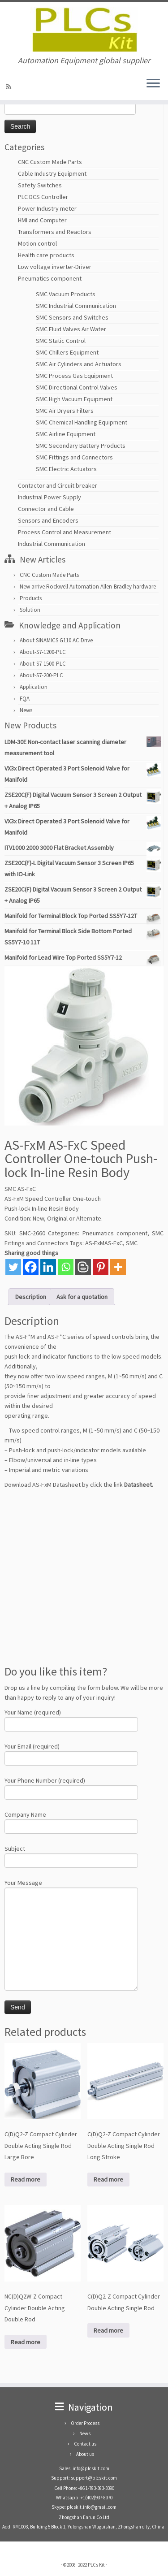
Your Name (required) (71, 1719)
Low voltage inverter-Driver (54, 267)
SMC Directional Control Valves (76, 387)
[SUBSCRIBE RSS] (10, 86)
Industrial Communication (51, 544)
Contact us (85, 2444)
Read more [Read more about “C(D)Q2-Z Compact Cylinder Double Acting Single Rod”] (108, 2330)
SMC (132, 1243)
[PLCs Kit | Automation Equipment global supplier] (84, 29)
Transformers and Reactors (54, 232)
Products (31, 598)
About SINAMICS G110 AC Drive (56, 640)
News (26, 710)
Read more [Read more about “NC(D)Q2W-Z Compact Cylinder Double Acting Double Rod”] (25, 2342)
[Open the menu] (153, 84)
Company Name (71, 1821)
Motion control (37, 243)
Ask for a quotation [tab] (82, 1297)
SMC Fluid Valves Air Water (71, 329)
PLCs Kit (96, 2565)
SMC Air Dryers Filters (65, 411)
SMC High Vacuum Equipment (74, 399)
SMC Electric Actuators (66, 469)
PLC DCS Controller (43, 197)
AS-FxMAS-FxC (104, 1243)
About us (85, 2454)
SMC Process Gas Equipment (74, 376)
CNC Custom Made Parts (50, 162)
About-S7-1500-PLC (43, 663)
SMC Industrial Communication (76, 306)
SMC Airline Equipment (65, 434)
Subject (71, 1855)
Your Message (71, 1912)
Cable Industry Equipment (52, 173)
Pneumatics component (50, 278)
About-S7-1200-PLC (43, 652)
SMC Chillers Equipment (67, 352)
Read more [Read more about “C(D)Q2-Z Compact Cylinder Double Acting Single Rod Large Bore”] (25, 2179)
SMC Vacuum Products (65, 294)
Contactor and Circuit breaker (57, 485)
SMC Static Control (61, 341)
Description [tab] (30, 1297)
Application (33, 687)
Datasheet (138, 1485)
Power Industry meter (47, 208)
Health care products (46, 255)
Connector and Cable (46, 509)
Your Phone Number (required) (71, 1787)
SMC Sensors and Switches (72, 317)
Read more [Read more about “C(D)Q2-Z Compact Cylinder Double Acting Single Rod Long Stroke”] (108, 2179)
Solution (30, 610)
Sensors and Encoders (48, 520)
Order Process (85, 2423)
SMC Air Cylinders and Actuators (78, 364)
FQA (25, 698)
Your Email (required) (71, 1753)
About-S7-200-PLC (41, 675)
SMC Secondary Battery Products (80, 446)
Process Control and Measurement (64, 532)
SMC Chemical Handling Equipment (81, 422)
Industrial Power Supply (49, 497)
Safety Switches (40, 185)
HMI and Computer (42, 220)
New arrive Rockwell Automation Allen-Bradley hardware (88, 586)
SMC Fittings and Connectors (74, 457)
